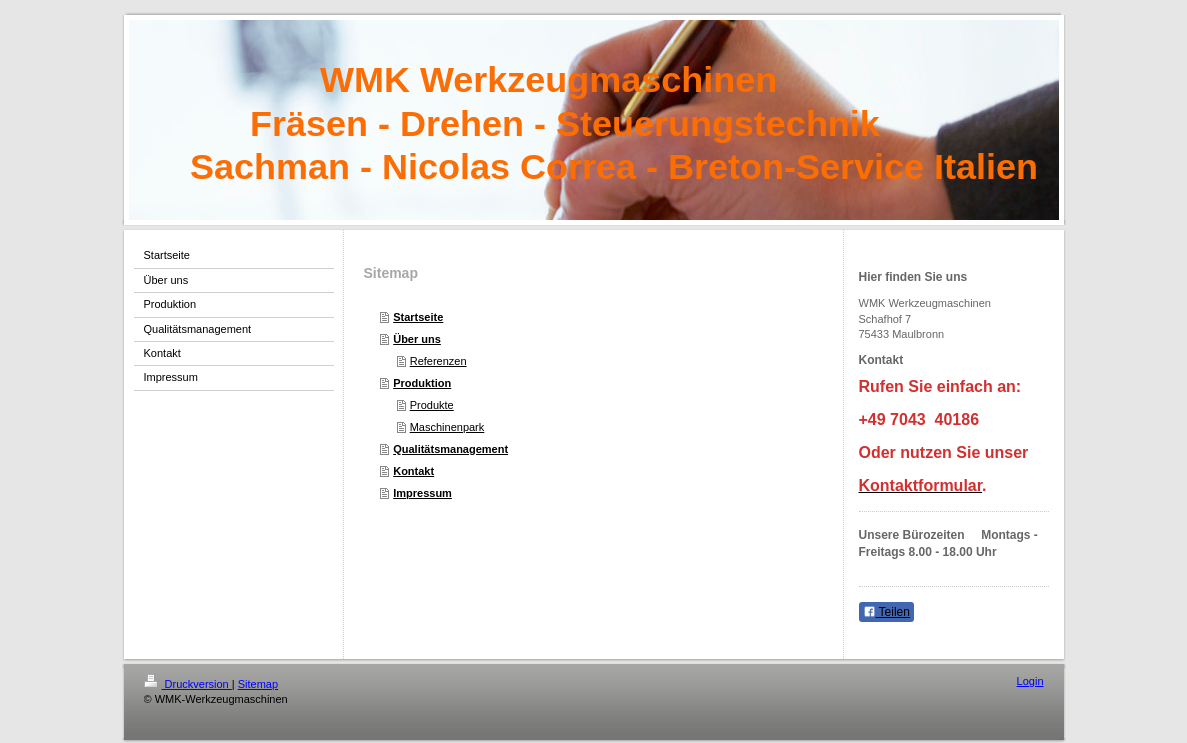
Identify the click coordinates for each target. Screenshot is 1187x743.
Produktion (422, 383)
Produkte (432, 405)
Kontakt (413, 471)
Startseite (418, 317)
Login (1030, 681)
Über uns (417, 339)
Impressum (422, 493)
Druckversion (188, 684)
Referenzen (438, 361)
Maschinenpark (447, 427)
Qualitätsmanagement (450, 449)
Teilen (886, 612)
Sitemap (258, 684)
